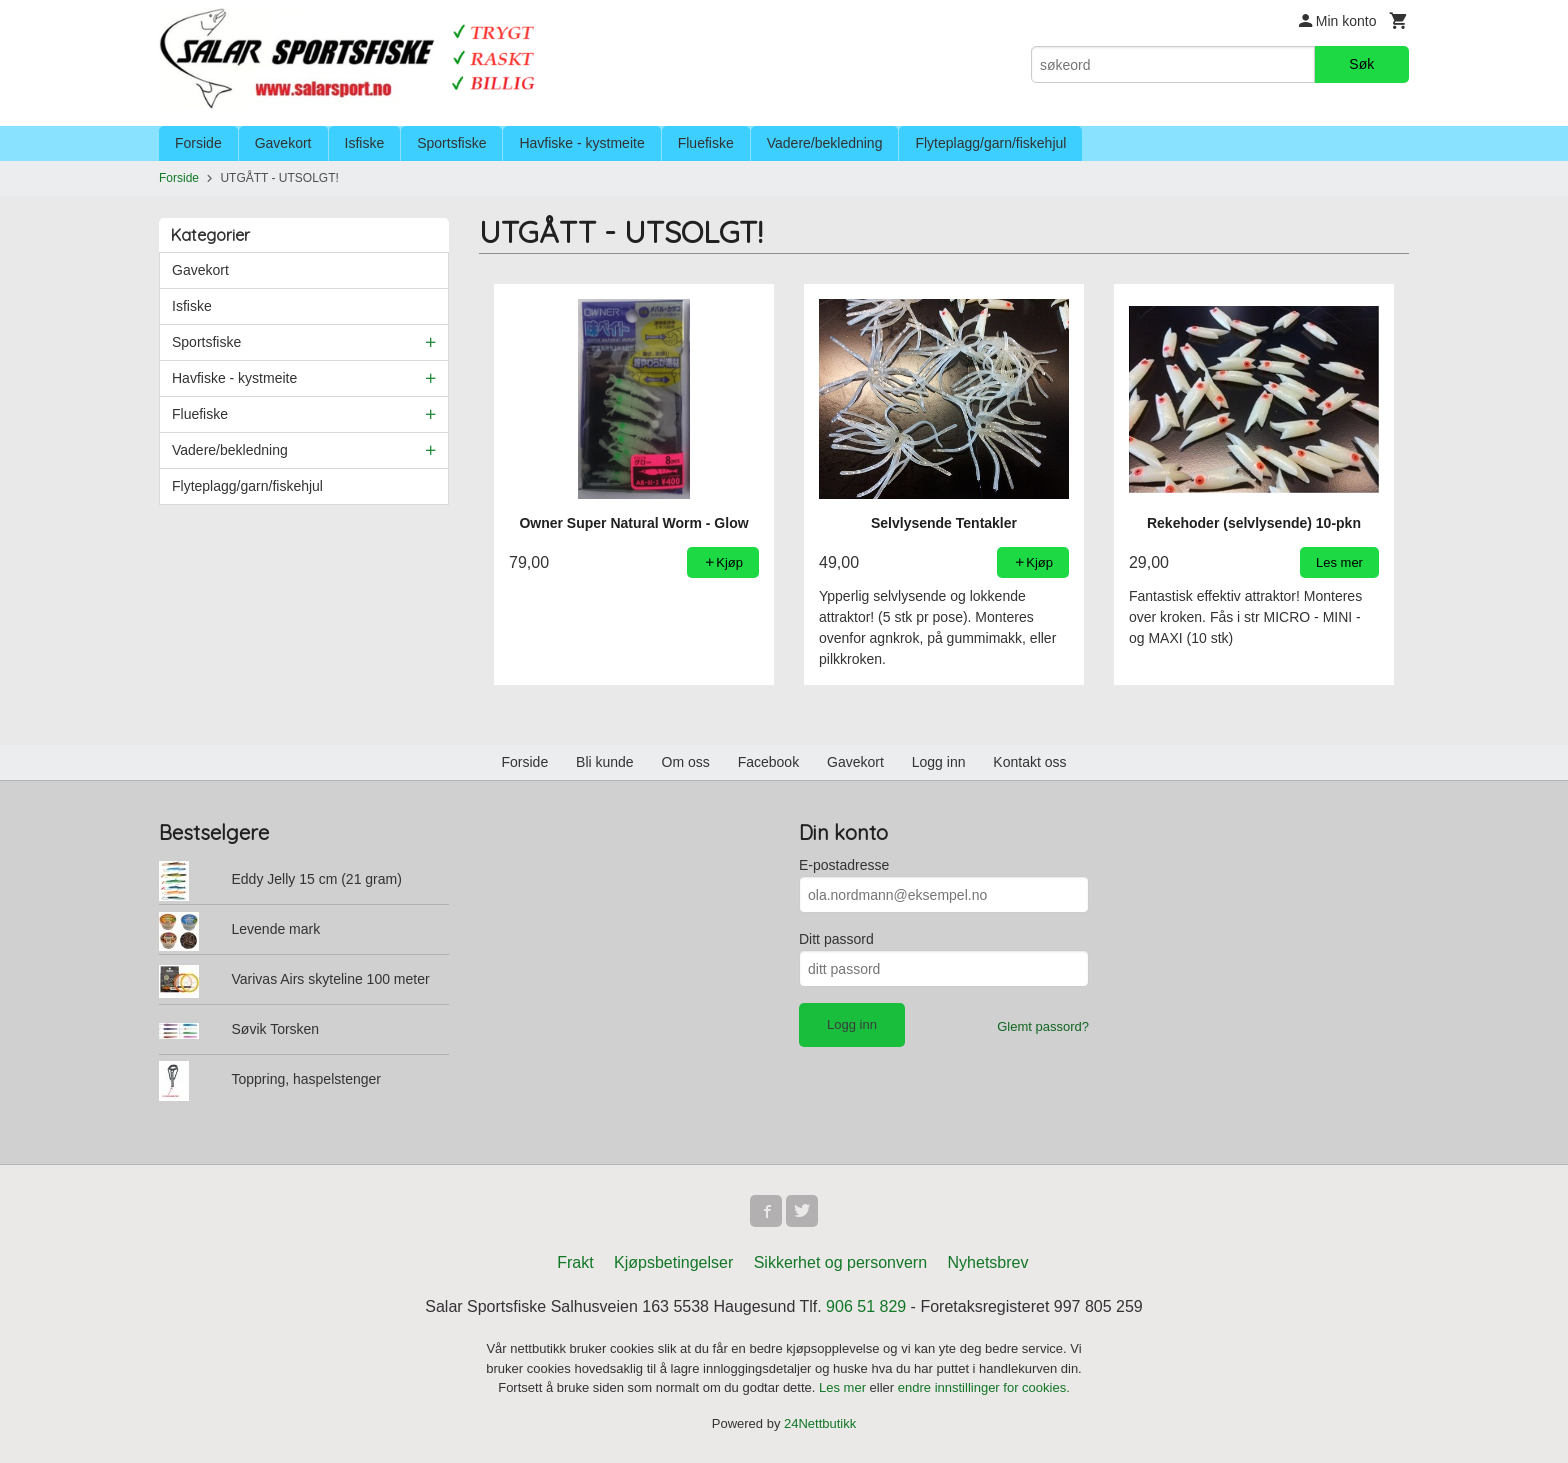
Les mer (844, 1387)
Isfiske (365, 143)
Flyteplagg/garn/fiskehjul (990, 143)
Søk (1361, 64)
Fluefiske (706, 143)
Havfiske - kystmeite (581, 143)
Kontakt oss (1029, 762)
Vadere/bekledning (825, 143)
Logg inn (939, 762)
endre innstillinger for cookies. (984, 1387)
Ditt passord (836, 939)
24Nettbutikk (820, 1423)
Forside (198, 143)
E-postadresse (844, 865)
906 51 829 (866, 1306)
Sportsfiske (451, 143)
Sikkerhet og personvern (840, 1262)
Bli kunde (605, 762)
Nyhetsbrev (988, 1262)
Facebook (768, 762)
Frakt (575, 1262)
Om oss (686, 762)
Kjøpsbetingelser (673, 1262)
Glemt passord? (1043, 1026)
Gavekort (283, 143)
